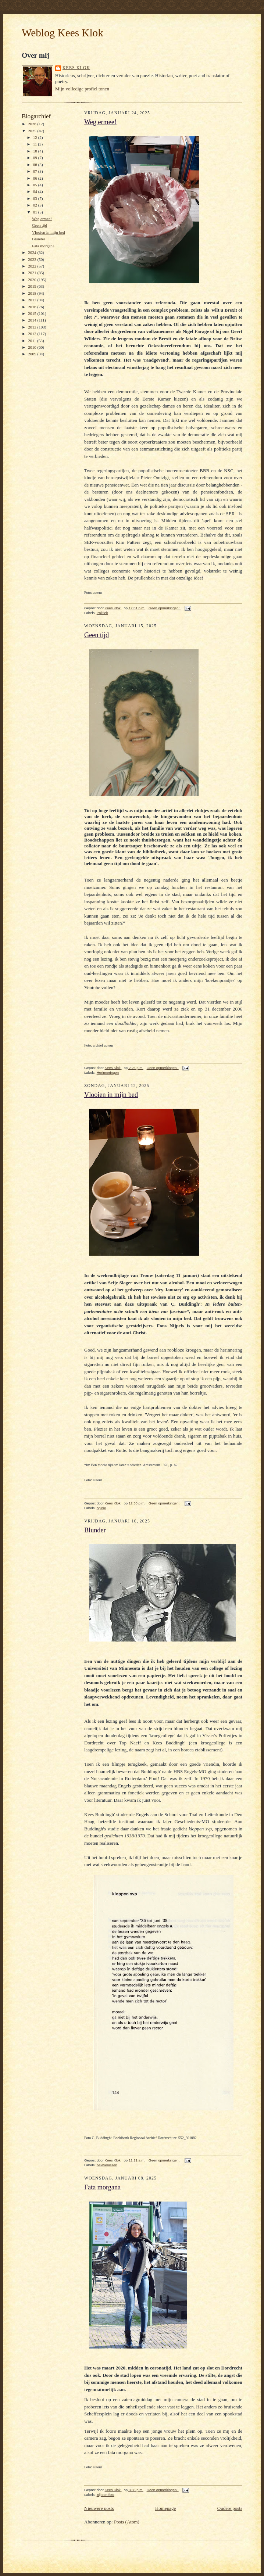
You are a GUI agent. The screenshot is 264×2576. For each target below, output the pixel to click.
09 (35, 157)
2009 (32, 354)
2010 (32, 347)
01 (35, 212)
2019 (32, 286)
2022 (32, 266)
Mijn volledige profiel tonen (82, 89)
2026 (32, 124)
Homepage (165, 2508)
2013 (32, 327)
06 (35, 178)
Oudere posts (229, 2508)
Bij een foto (105, 2495)
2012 (32, 333)
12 (35, 137)
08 (35, 164)
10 (35, 151)
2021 (32, 272)
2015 (32, 313)
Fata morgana (43, 246)
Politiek (102, 613)
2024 (32, 252)
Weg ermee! (42, 218)
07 (35, 171)
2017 (32, 300)
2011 (32, 340)
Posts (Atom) (126, 2522)
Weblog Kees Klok (62, 33)
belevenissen (107, 2165)
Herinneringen (108, 1072)
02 (35, 205)
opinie (101, 1508)
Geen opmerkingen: (165, 608)
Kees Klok (76, 67)
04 (35, 191)
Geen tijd (39, 225)
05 (35, 185)
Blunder (38, 239)
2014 (32, 320)
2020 (32, 279)
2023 (32, 259)
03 (35, 198)
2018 (32, 293)
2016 (32, 307)
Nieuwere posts (99, 2508)
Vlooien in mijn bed (48, 232)
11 (35, 144)
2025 (32, 131)
